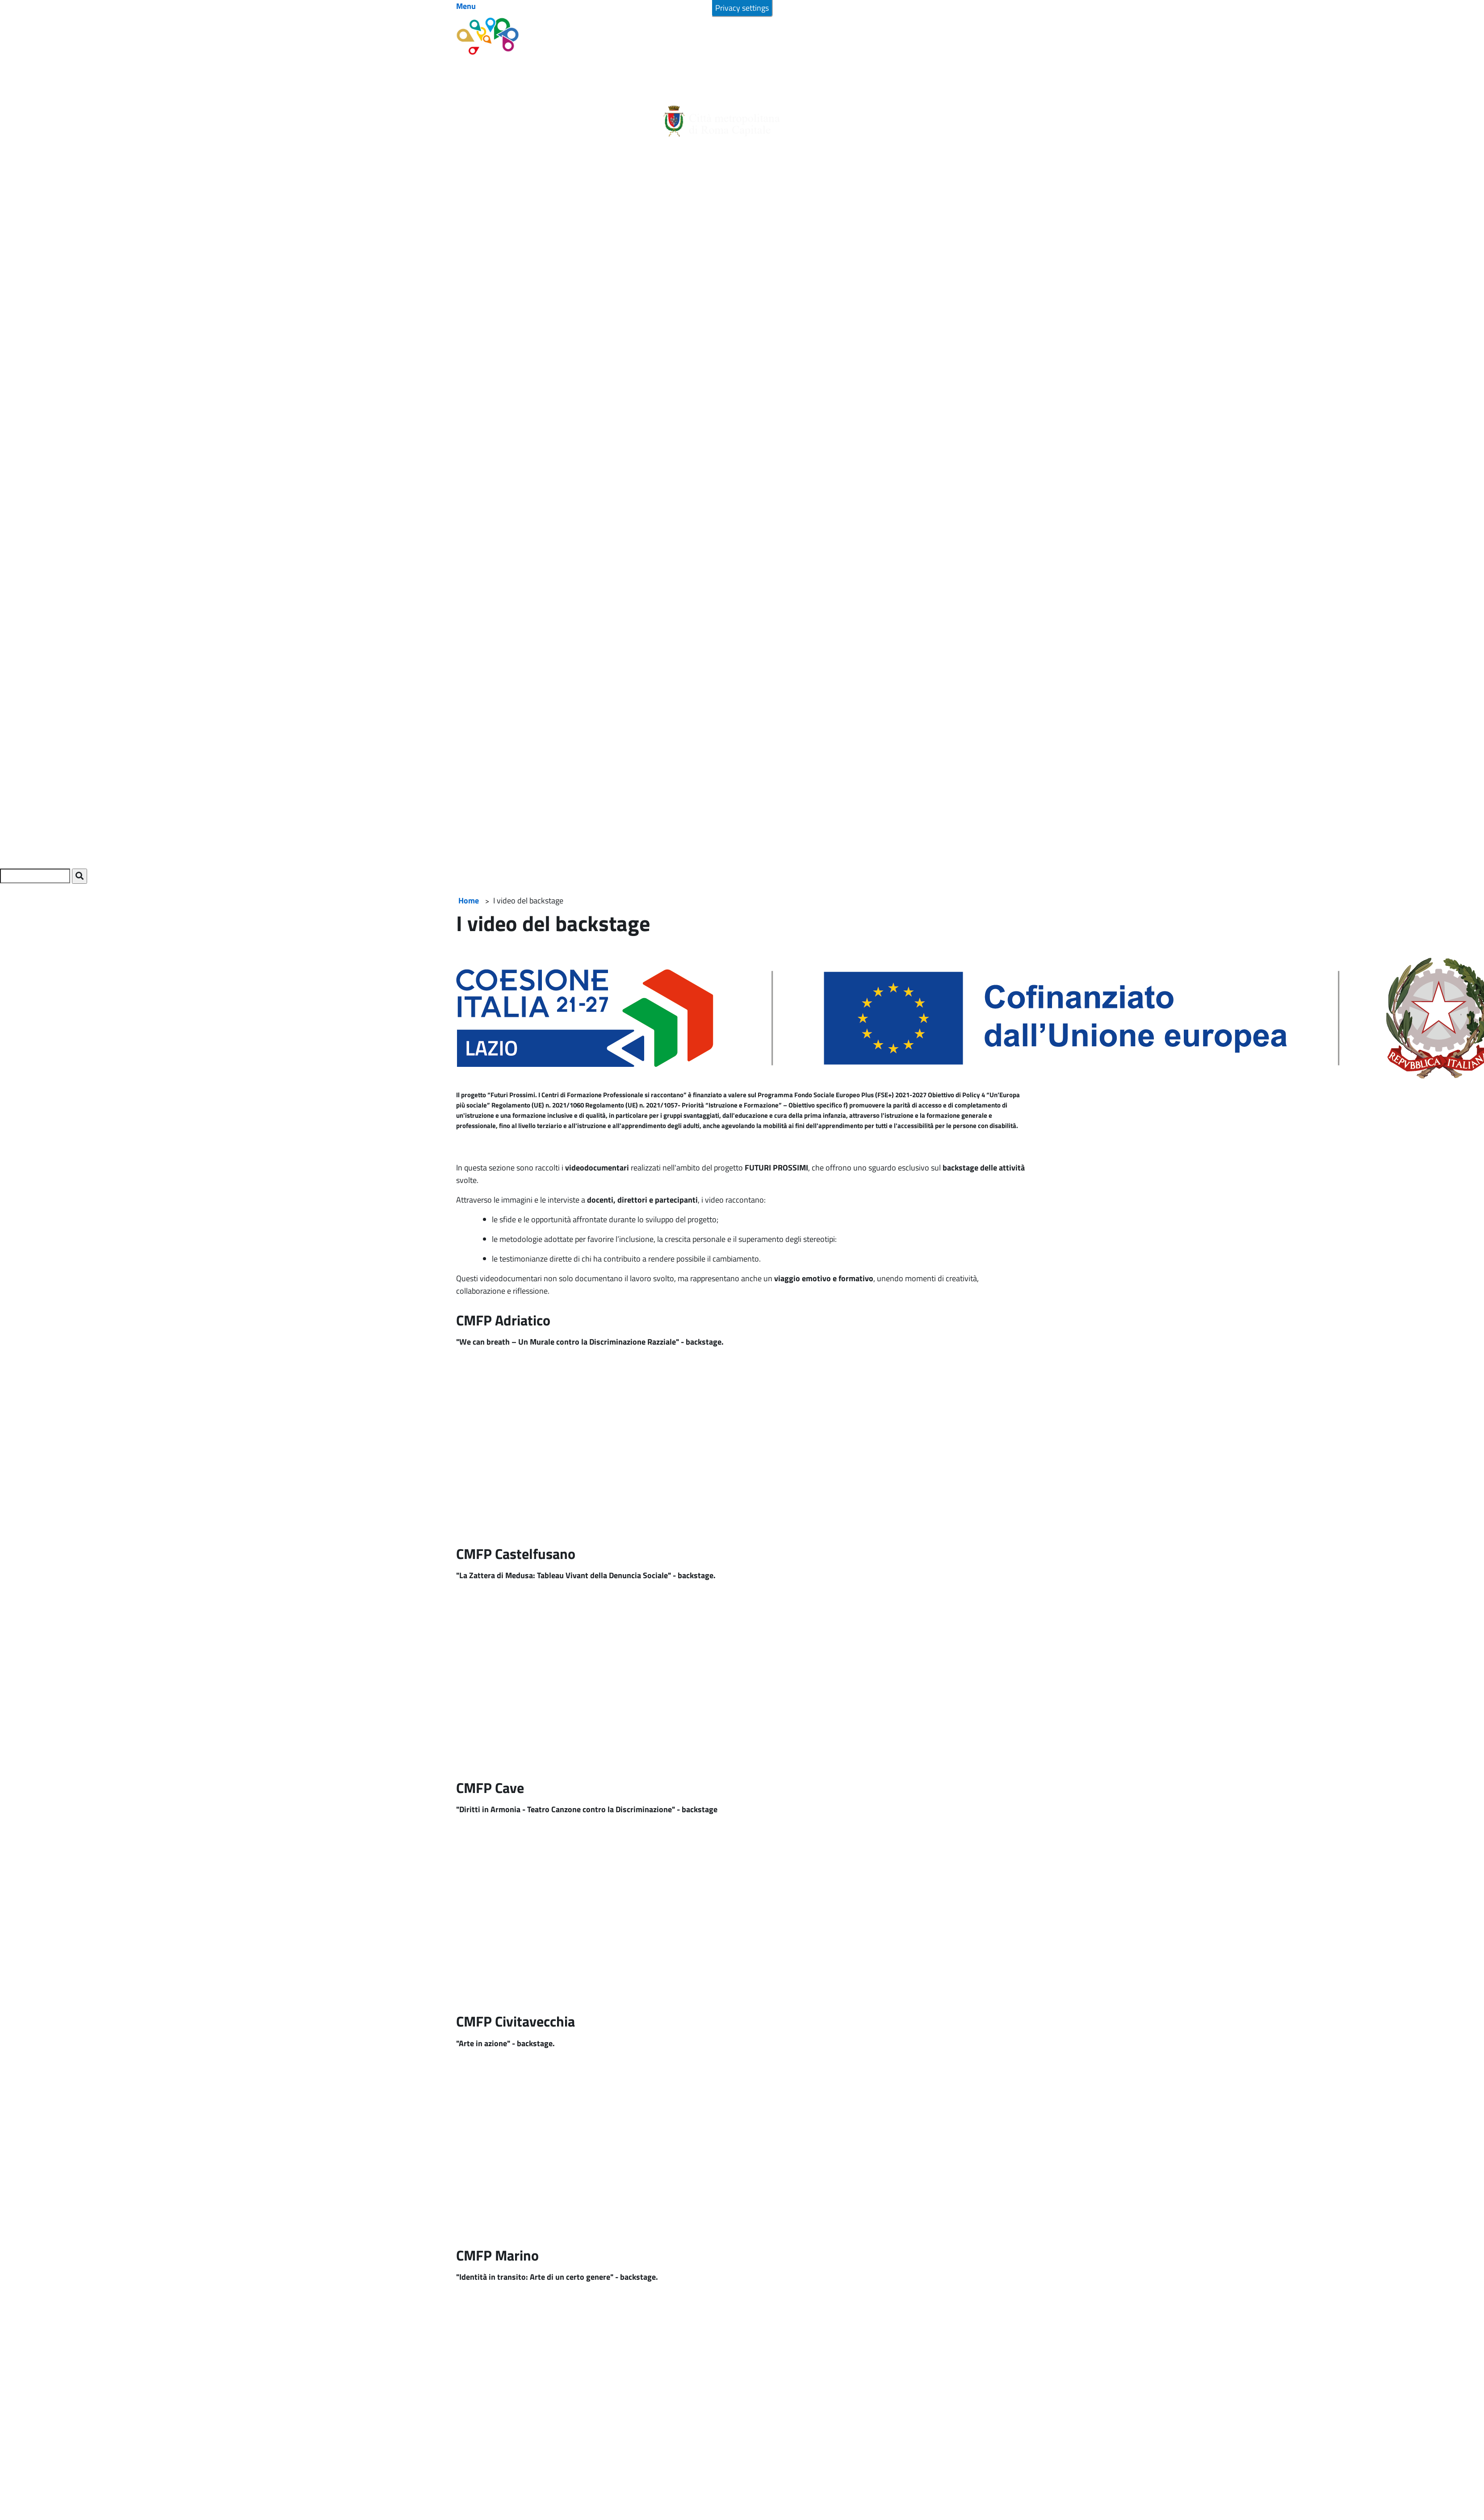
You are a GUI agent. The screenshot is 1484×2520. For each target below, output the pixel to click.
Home (468, 900)
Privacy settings (742, 8)
